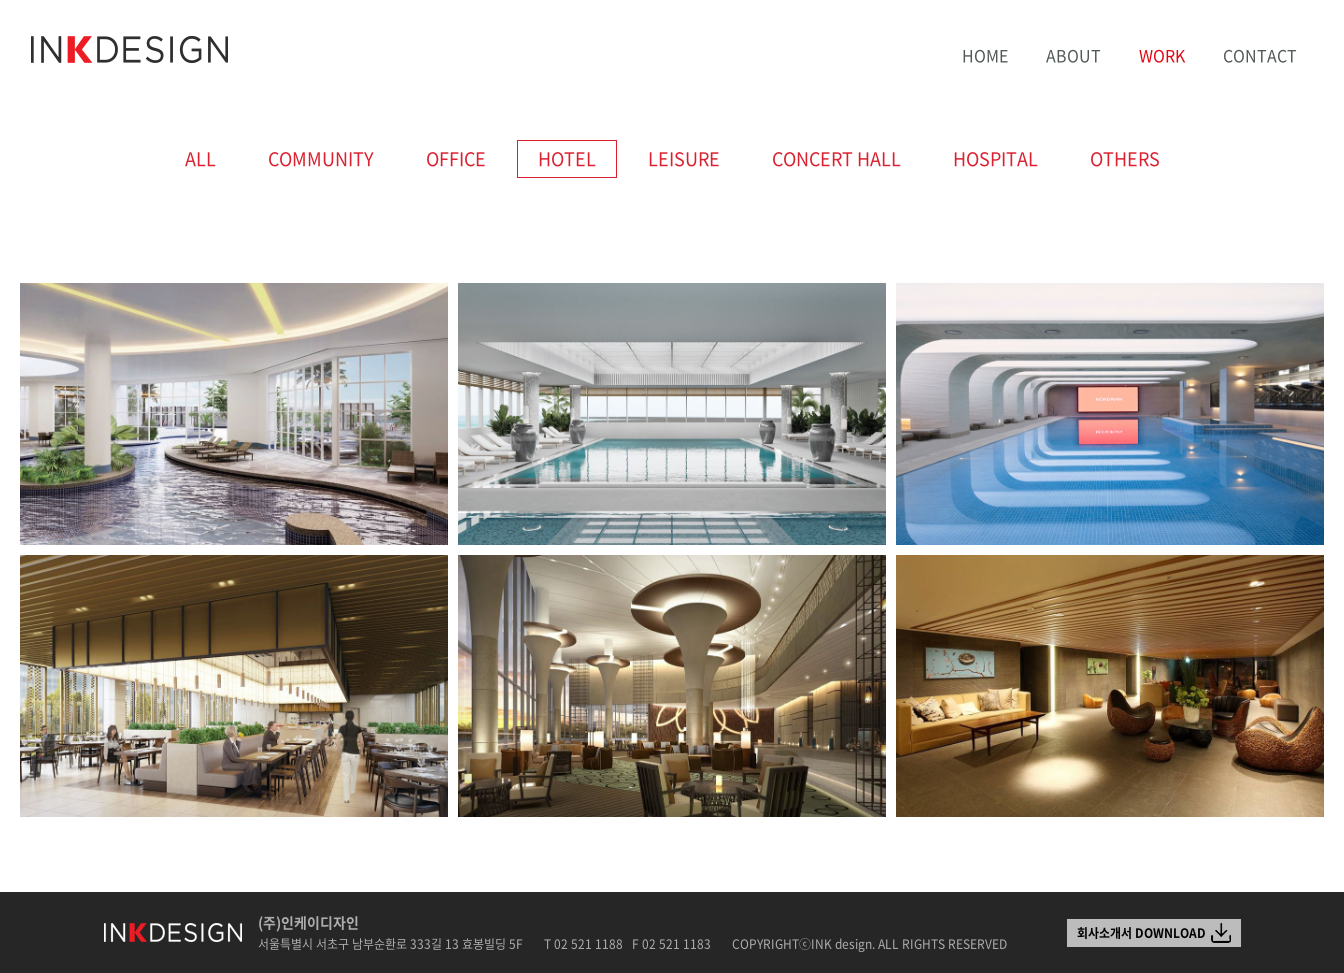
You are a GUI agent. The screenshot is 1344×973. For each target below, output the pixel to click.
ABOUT (1073, 55)
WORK (1162, 55)
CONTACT (1260, 55)
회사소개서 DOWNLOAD (1141, 933)
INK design (130, 50)
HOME (985, 55)
